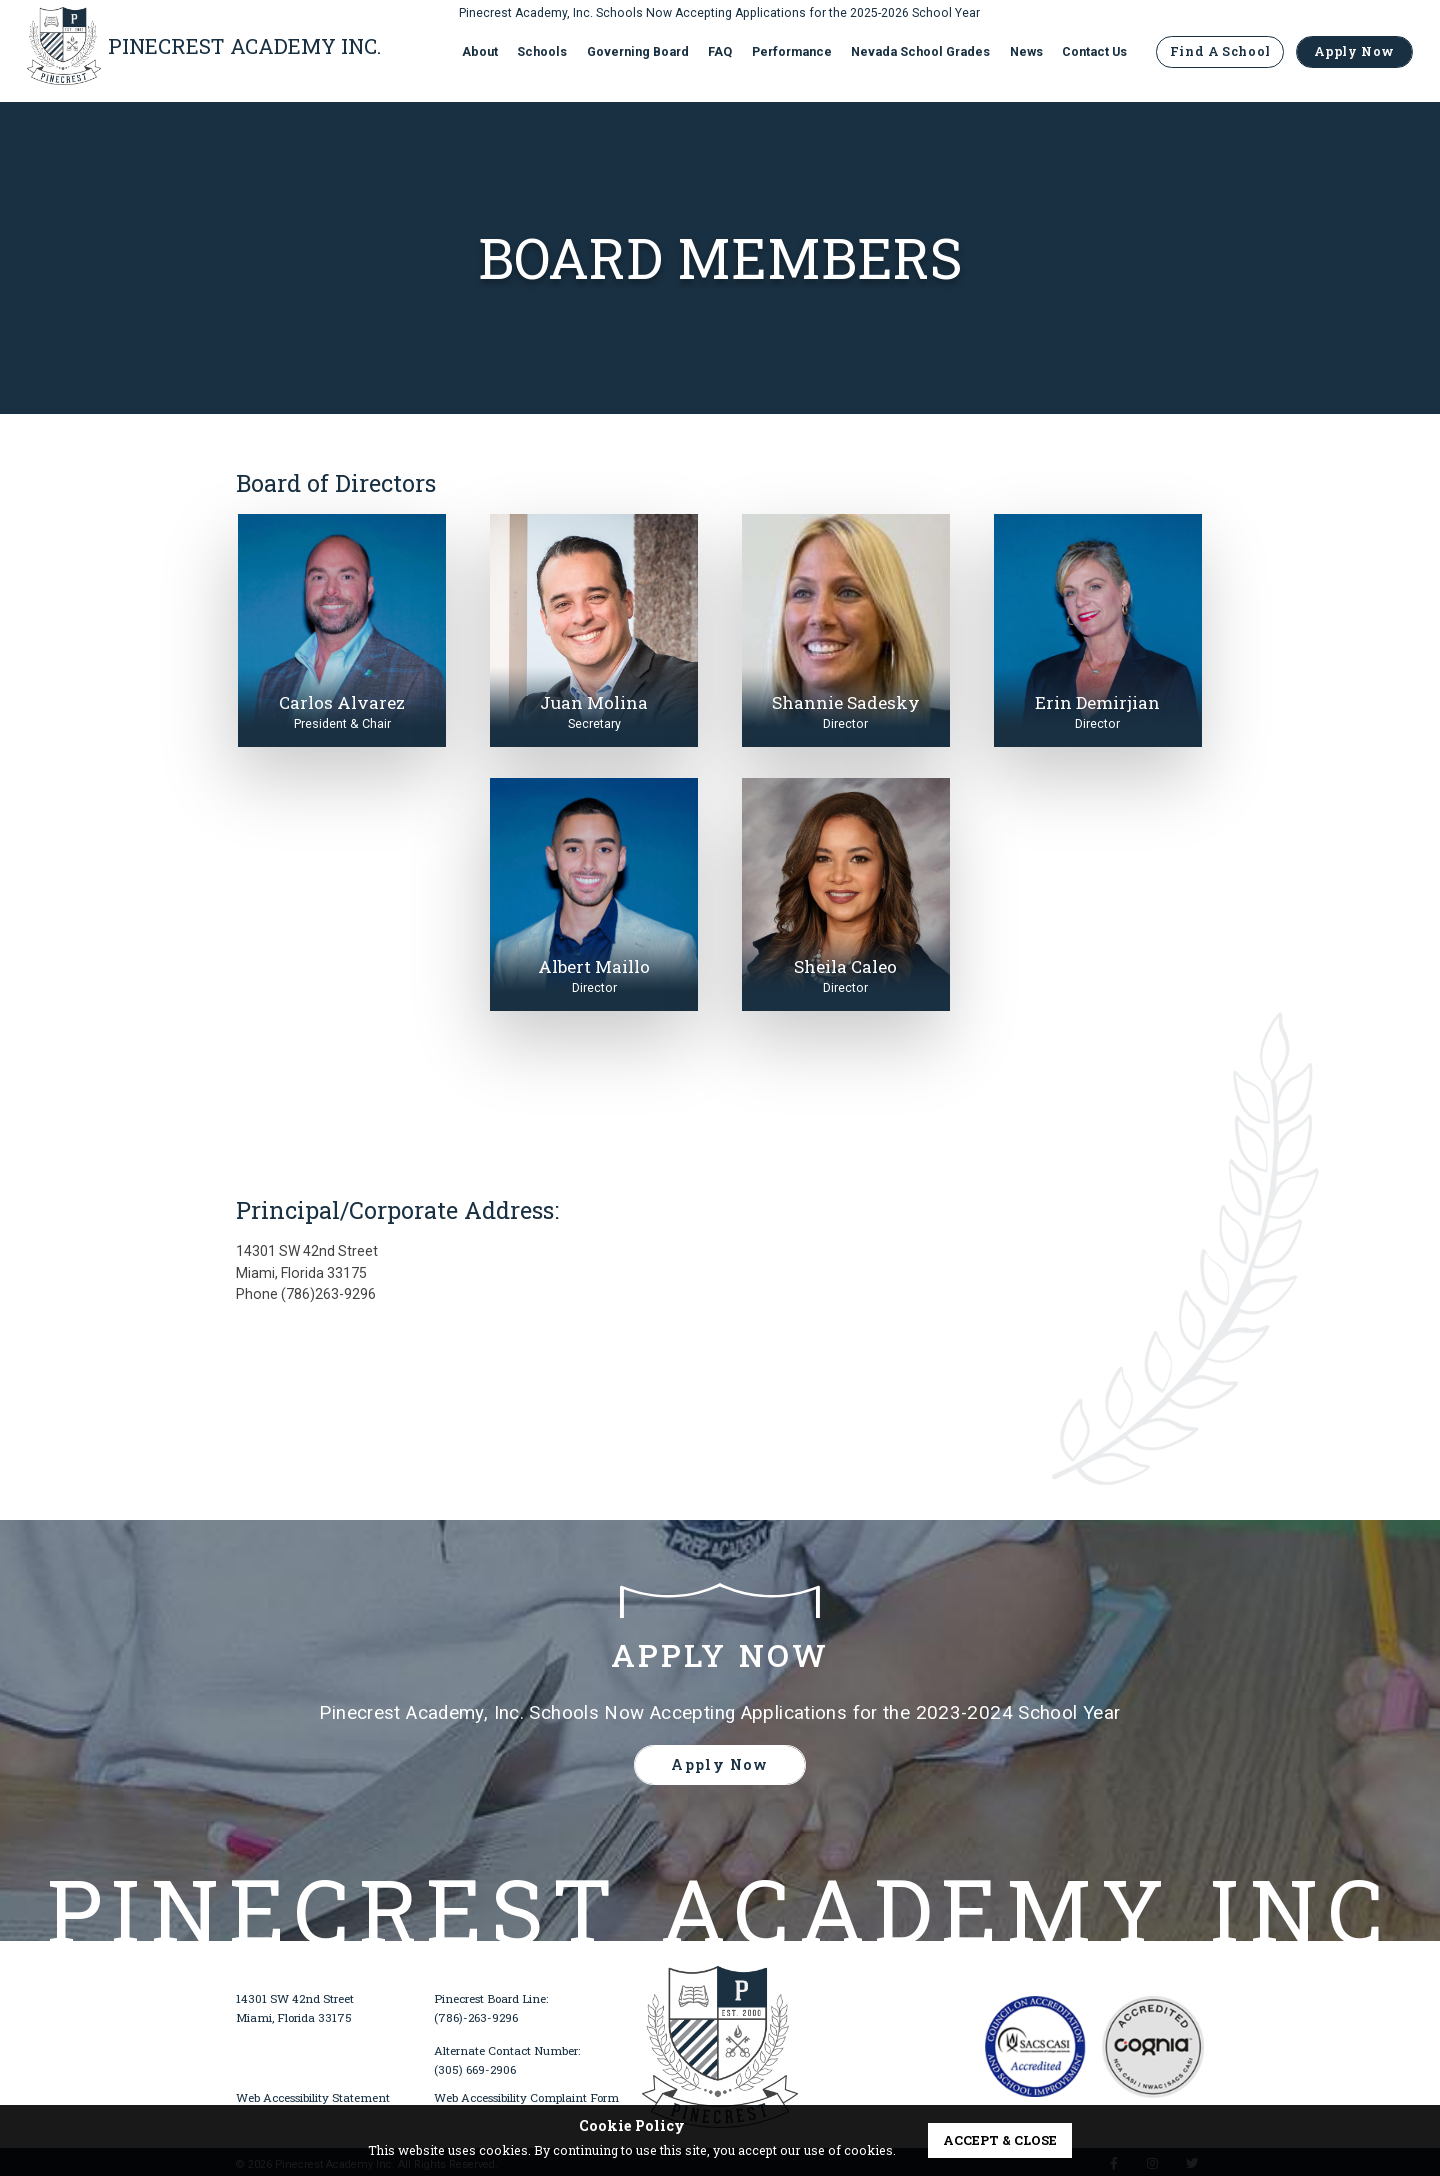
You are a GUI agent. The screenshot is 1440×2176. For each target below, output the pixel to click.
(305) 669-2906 (475, 2069)
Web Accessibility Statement (313, 2097)
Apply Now (1354, 55)
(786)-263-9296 (476, 2017)
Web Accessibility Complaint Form (526, 2097)
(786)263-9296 (328, 1294)
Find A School (1219, 55)
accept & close (1000, 2140)
